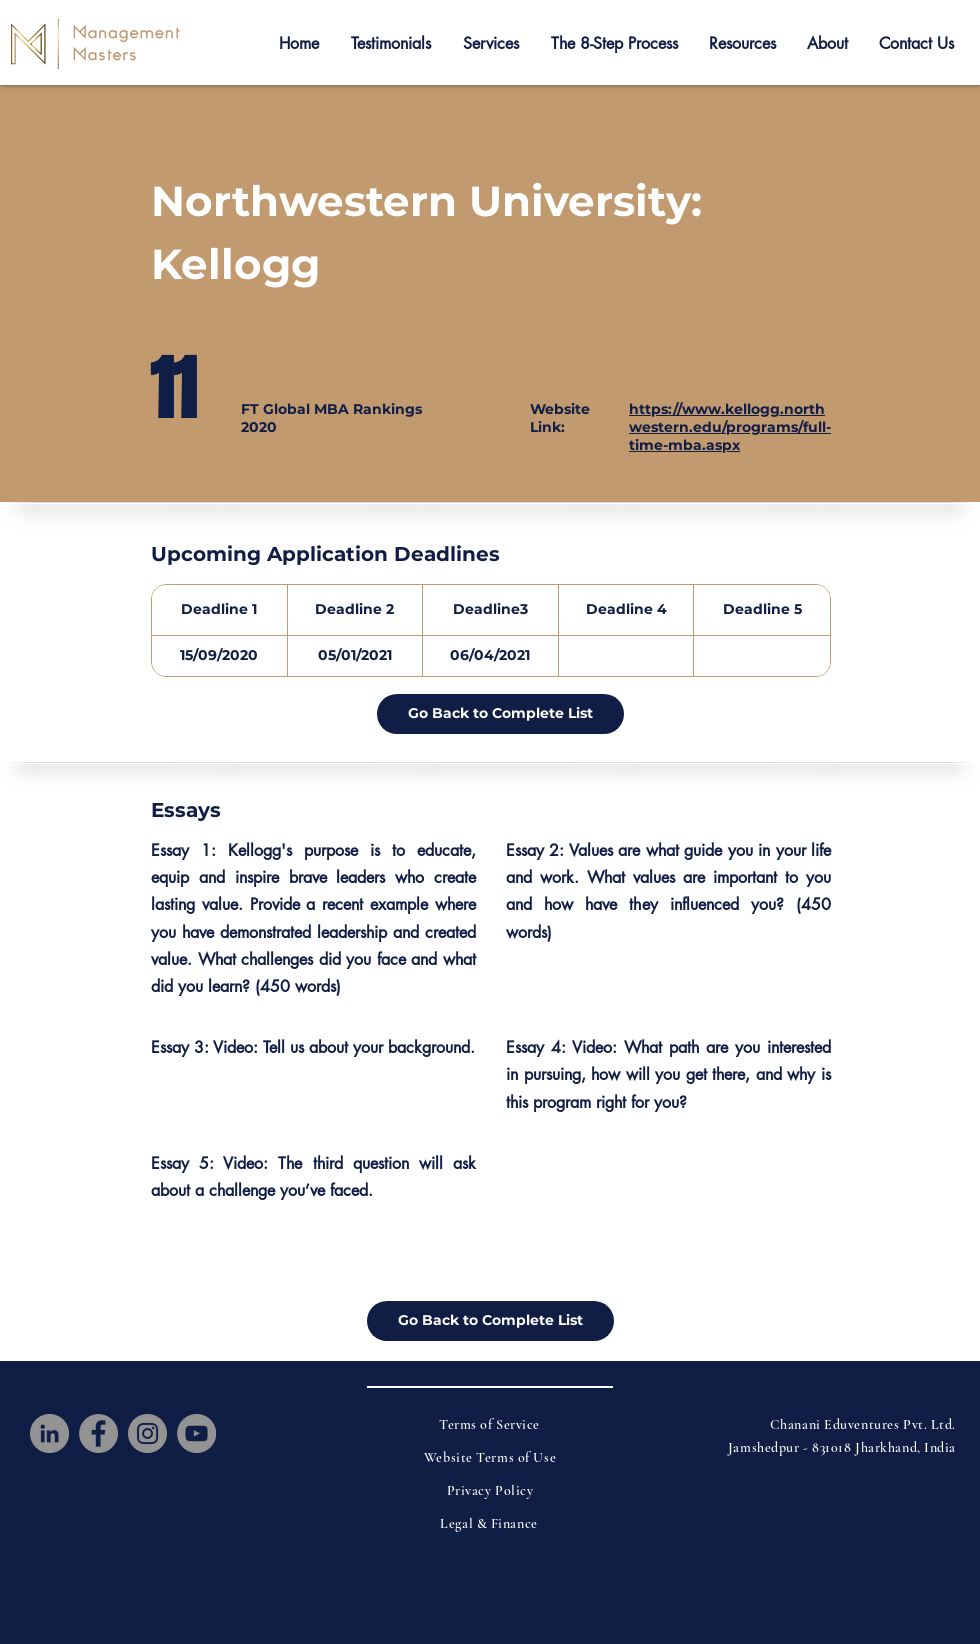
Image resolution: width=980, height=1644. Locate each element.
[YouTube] (196, 1433)
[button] (391, 44)
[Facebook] (98, 1433)
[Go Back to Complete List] (500, 714)
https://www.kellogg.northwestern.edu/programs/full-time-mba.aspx (730, 427)
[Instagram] (147, 1433)
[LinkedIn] (49, 1433)
